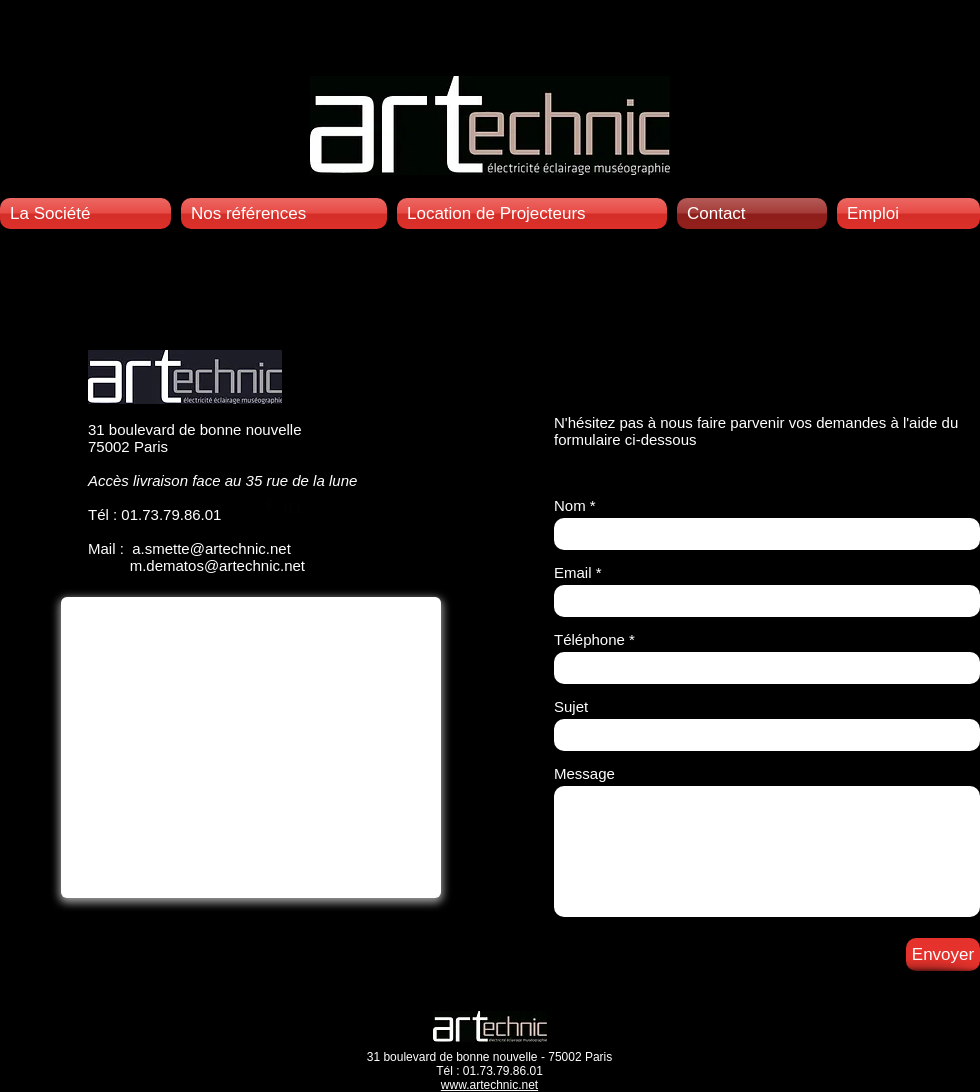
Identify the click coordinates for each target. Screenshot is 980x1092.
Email (573, 572)
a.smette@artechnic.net (211, 548)
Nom (570, 505)
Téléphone (589, 639)
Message (584, 773)
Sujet (571, 706)
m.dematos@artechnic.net (217, 565)
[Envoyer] (943, 954)
